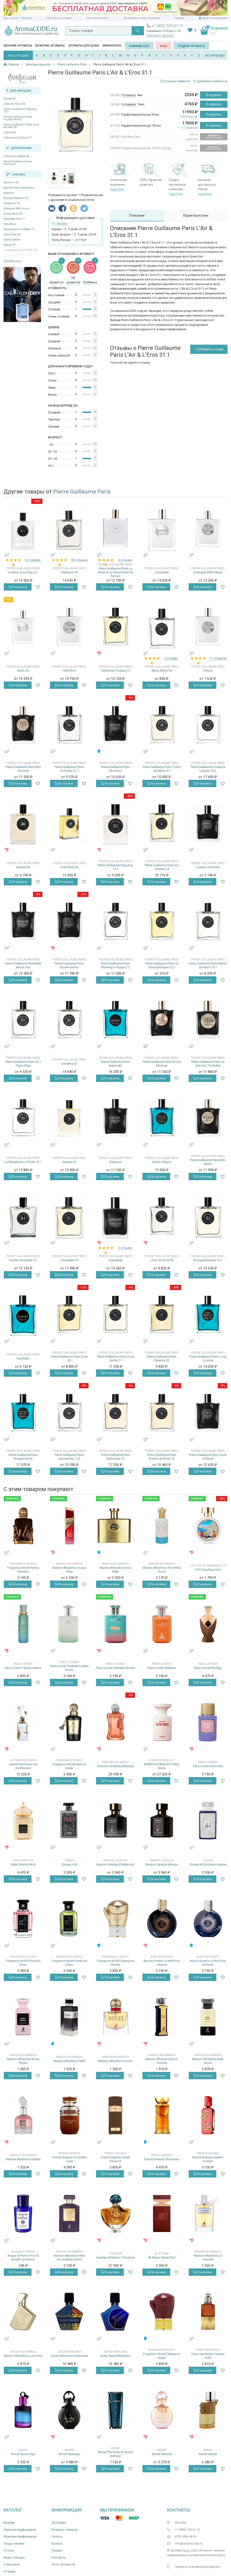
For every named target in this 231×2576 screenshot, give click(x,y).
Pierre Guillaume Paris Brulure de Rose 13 (161, 1456)
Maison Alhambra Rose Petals (23, 2061)
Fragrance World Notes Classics (23, 1569)
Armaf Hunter (208, 2454)
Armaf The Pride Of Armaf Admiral (115, 2454)
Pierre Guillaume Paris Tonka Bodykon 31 (162, 768)
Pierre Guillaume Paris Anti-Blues (208, 1162)
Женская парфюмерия (20, 2529)
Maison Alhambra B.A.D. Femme (161, 2061)
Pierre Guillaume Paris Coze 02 (69, 1358)
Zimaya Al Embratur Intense (208, 1864)
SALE (163, 46)
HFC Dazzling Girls (208, 1569)
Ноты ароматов (63, 2564)
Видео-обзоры (14, 2557)
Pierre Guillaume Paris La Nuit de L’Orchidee (207, 1063)
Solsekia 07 (69, 1063)
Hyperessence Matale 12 (19, 229)
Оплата (57, 2536)
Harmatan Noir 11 (14, 218)
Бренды (9, 2522)
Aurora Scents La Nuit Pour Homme (208, 1962)
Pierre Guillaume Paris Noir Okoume (23, 768)
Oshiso (208, 670)
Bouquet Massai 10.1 (16, 198)
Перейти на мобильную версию (198, 2566)
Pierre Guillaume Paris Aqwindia (115, 1063)
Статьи (9, 2550)
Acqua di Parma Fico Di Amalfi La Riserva (23, 2257)
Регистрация (218, 18)
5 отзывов (32, 560)
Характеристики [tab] (195, 215)
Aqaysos (9, 192)
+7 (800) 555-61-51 (167, 26)
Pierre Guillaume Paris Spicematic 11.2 (69, 1456)
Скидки (179, 18)
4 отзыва (125, 560)
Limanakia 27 (69, 1260)
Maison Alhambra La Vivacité (208, 2257)
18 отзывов (79, 560)
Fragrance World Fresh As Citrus (69, 1962)
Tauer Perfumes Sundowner (69, 2355)
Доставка (59, 2522)
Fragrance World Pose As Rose (23, 1962)
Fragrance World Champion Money (115, 1962)
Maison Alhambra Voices (115, 2061)
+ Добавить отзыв (209, 349)
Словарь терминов (177, 81)
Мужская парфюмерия (20, 2536)
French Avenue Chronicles (161, 2159)
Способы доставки (59, 18)
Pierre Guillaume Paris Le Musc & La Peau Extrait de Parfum (115, 572)
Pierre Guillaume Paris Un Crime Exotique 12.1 (161, 965)
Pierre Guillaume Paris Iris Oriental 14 (162, 867)
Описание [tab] (137, 215)
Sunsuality (162, 572)
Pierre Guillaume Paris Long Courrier (207, 1358)
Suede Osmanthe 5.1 (23, 1260)
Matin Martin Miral (23, 1864)
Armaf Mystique (69, 2454)
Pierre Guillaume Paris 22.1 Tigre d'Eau (23, 1063)
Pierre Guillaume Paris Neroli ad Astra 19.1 (208, 965)
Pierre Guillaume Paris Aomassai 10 (115, 1456)
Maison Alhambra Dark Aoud (207, 2061)
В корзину (213, 95)
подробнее (117, 189)
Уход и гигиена (14, 2543)
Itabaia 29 (9, 244)
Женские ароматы (18, 45)
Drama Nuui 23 (13, 213)
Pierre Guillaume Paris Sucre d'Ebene (208, 1456)
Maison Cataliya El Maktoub (115, 1864)
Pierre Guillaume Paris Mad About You (23, 965)
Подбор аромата (191, 46)
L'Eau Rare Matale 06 (16, 156)
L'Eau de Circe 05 (14, 103)
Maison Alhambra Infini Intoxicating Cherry (69, 2257)
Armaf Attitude (162, 2454)
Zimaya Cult (69, 1864)
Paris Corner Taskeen (161, 1668)
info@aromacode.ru (188, 2543)
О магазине (12, 2564)
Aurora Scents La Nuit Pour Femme (161, 1962)
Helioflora (10, 224)
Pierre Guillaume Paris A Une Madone (162, 1063)
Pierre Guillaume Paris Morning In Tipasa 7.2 (115, 965)
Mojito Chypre (161, 1162)
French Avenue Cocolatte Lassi (69, 2159)
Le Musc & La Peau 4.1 (23, 572)
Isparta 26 (9, 98)
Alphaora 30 (11, 182)
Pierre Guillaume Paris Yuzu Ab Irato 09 (21, 126)
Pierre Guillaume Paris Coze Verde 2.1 (115, 1358)
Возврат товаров (65, 2529)
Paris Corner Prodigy (208, 1668)
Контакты (59, 2557)
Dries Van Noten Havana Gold (207, 2355)
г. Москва (25, 18)
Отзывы (10, 2571)
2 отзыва (125, 1248)
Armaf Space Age (23, 2454)
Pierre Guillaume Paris (82, 491)
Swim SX (23, 670)
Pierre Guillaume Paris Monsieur (18, 163)
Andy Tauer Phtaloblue (115, 2355)
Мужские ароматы (50, 45)
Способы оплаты (97, 18)
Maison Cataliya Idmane (162, 1864)
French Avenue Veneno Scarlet (207, 2159)
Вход (205, 18)
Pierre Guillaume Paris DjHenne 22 (161, 1358)
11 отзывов (217, 658)
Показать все (12, 260)
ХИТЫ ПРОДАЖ (18, 55)
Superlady (10, 132)
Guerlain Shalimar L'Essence (115, 2257)
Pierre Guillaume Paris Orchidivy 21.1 (69, 768)
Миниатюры (112, 45)
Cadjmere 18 (11, 203)
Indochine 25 (12, 234)
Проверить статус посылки (142, 18)
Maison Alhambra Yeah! (69, 2061)
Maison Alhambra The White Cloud (161, 1569)
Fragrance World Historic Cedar (69, 1766)
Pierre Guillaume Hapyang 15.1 (20, 110)
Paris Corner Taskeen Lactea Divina (69, 1668)
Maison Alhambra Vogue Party (69, 1569)
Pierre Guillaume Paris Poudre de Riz (18, 118)
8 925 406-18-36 (185, 2536)
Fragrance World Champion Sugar (161, 2355)
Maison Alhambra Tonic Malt (115, 1569)
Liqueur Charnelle (208, 867)
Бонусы (57, 2543)
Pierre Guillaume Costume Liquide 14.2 (208, 768)
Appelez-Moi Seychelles (19, 187)
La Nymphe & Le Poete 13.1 (23, 1162)
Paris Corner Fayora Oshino (23, 1668)
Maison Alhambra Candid (23, 2159)
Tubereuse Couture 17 (17, 137)
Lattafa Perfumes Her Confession (23, 1766)
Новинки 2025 (139, 46)
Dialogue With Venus (17, 208)
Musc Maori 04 (162, 670)
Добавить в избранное (210, 81)
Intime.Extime (12, 239)
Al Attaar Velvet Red (161, 2257)
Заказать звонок (160, 35)
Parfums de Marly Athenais (115, 1766)
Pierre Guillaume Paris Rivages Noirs (23, 1456)
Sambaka (23, 1358)
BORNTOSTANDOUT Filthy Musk (161, 1766)
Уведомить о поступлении (214, 136)
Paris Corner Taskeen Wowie (115, 1668)
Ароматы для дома (83, 45)
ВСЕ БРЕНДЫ (215, 55)
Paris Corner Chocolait (208, 1766)
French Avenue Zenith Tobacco (115, 2159)
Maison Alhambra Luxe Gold (23, 2355)
